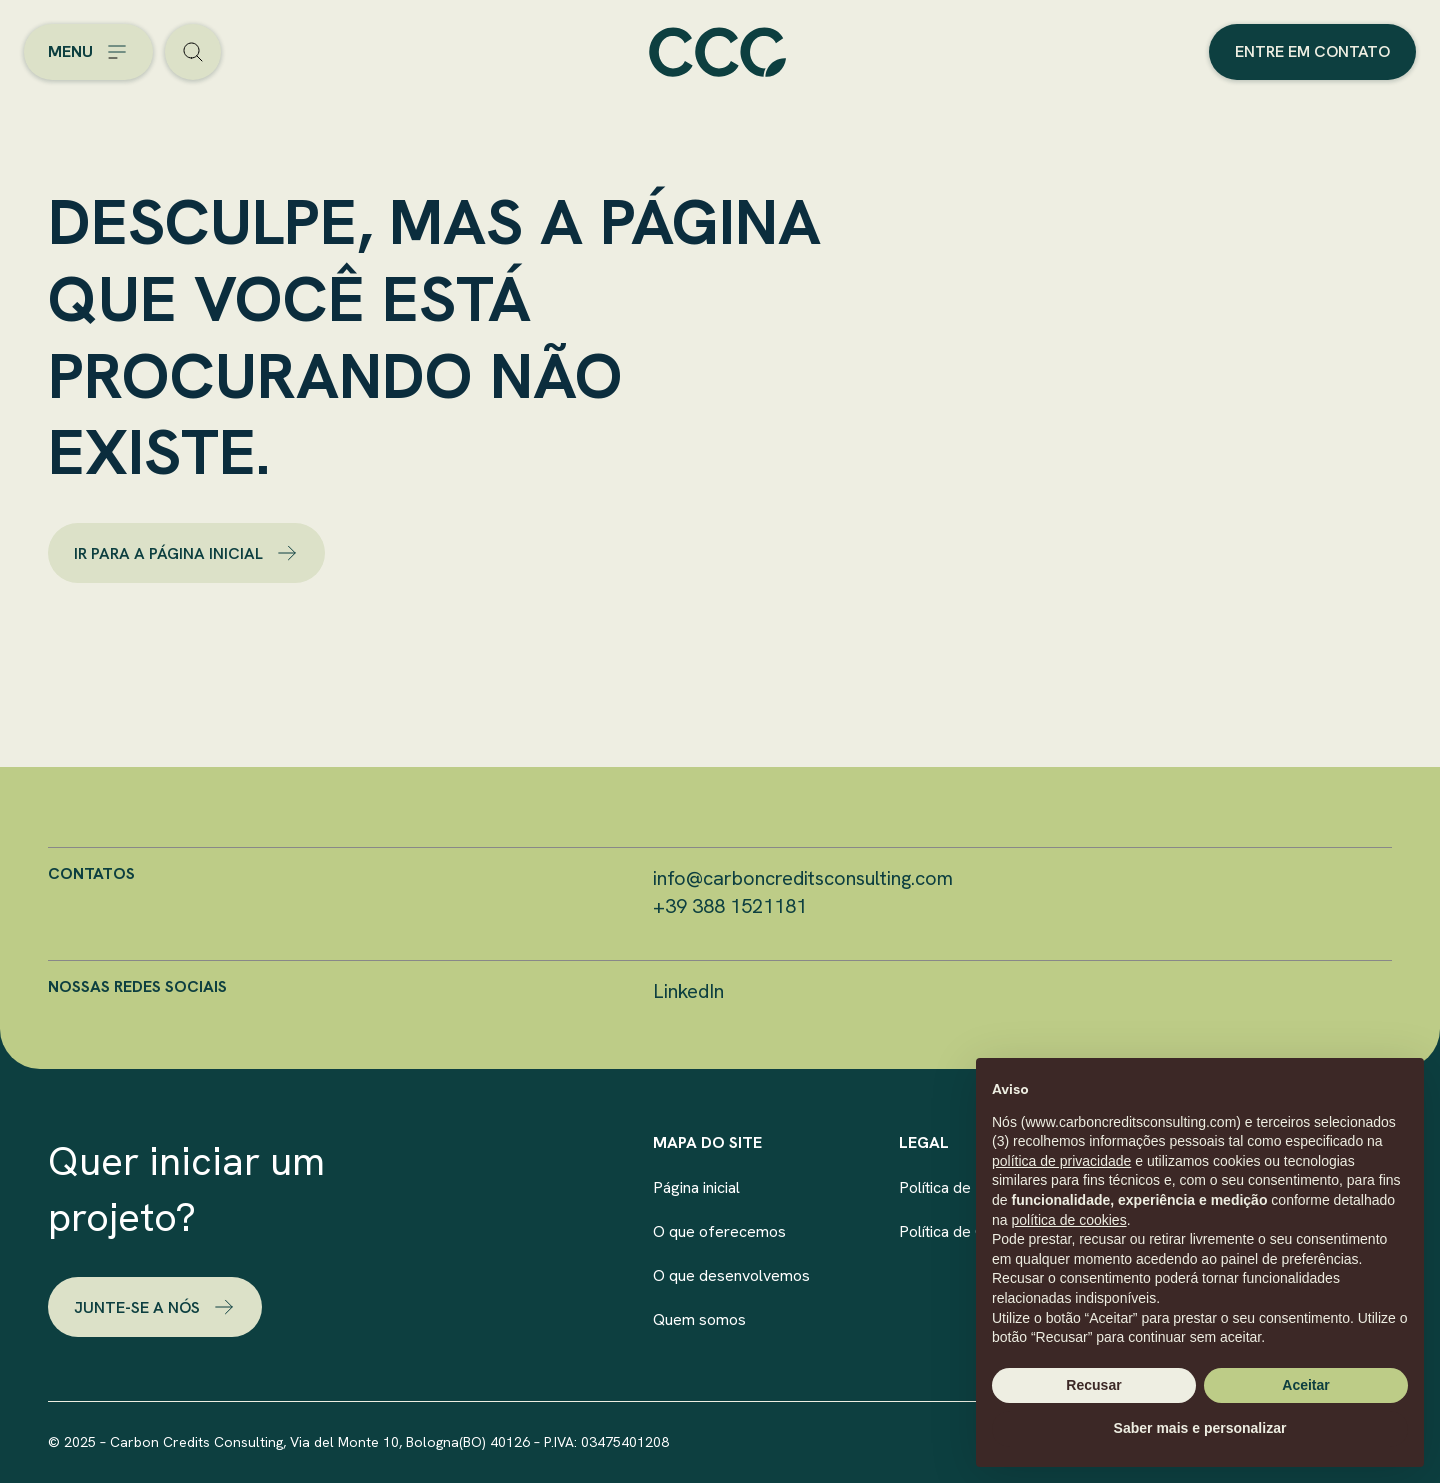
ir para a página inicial (186, 553)
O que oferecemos (719, 1231)
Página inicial (696, 1187)
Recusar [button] (1093, 1385)
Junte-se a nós (155, 1307)
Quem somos (699, 1319)
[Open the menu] (88, 52)
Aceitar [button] (1305, 1385)
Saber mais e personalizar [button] (1200, 1428)
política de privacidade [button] (1061, 1161)
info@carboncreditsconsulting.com (803, 878)
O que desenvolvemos (731, 1275)
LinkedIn (688, 991)
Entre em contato (1312, 51)
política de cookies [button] (1068, 1220)
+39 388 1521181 (730, 906)
